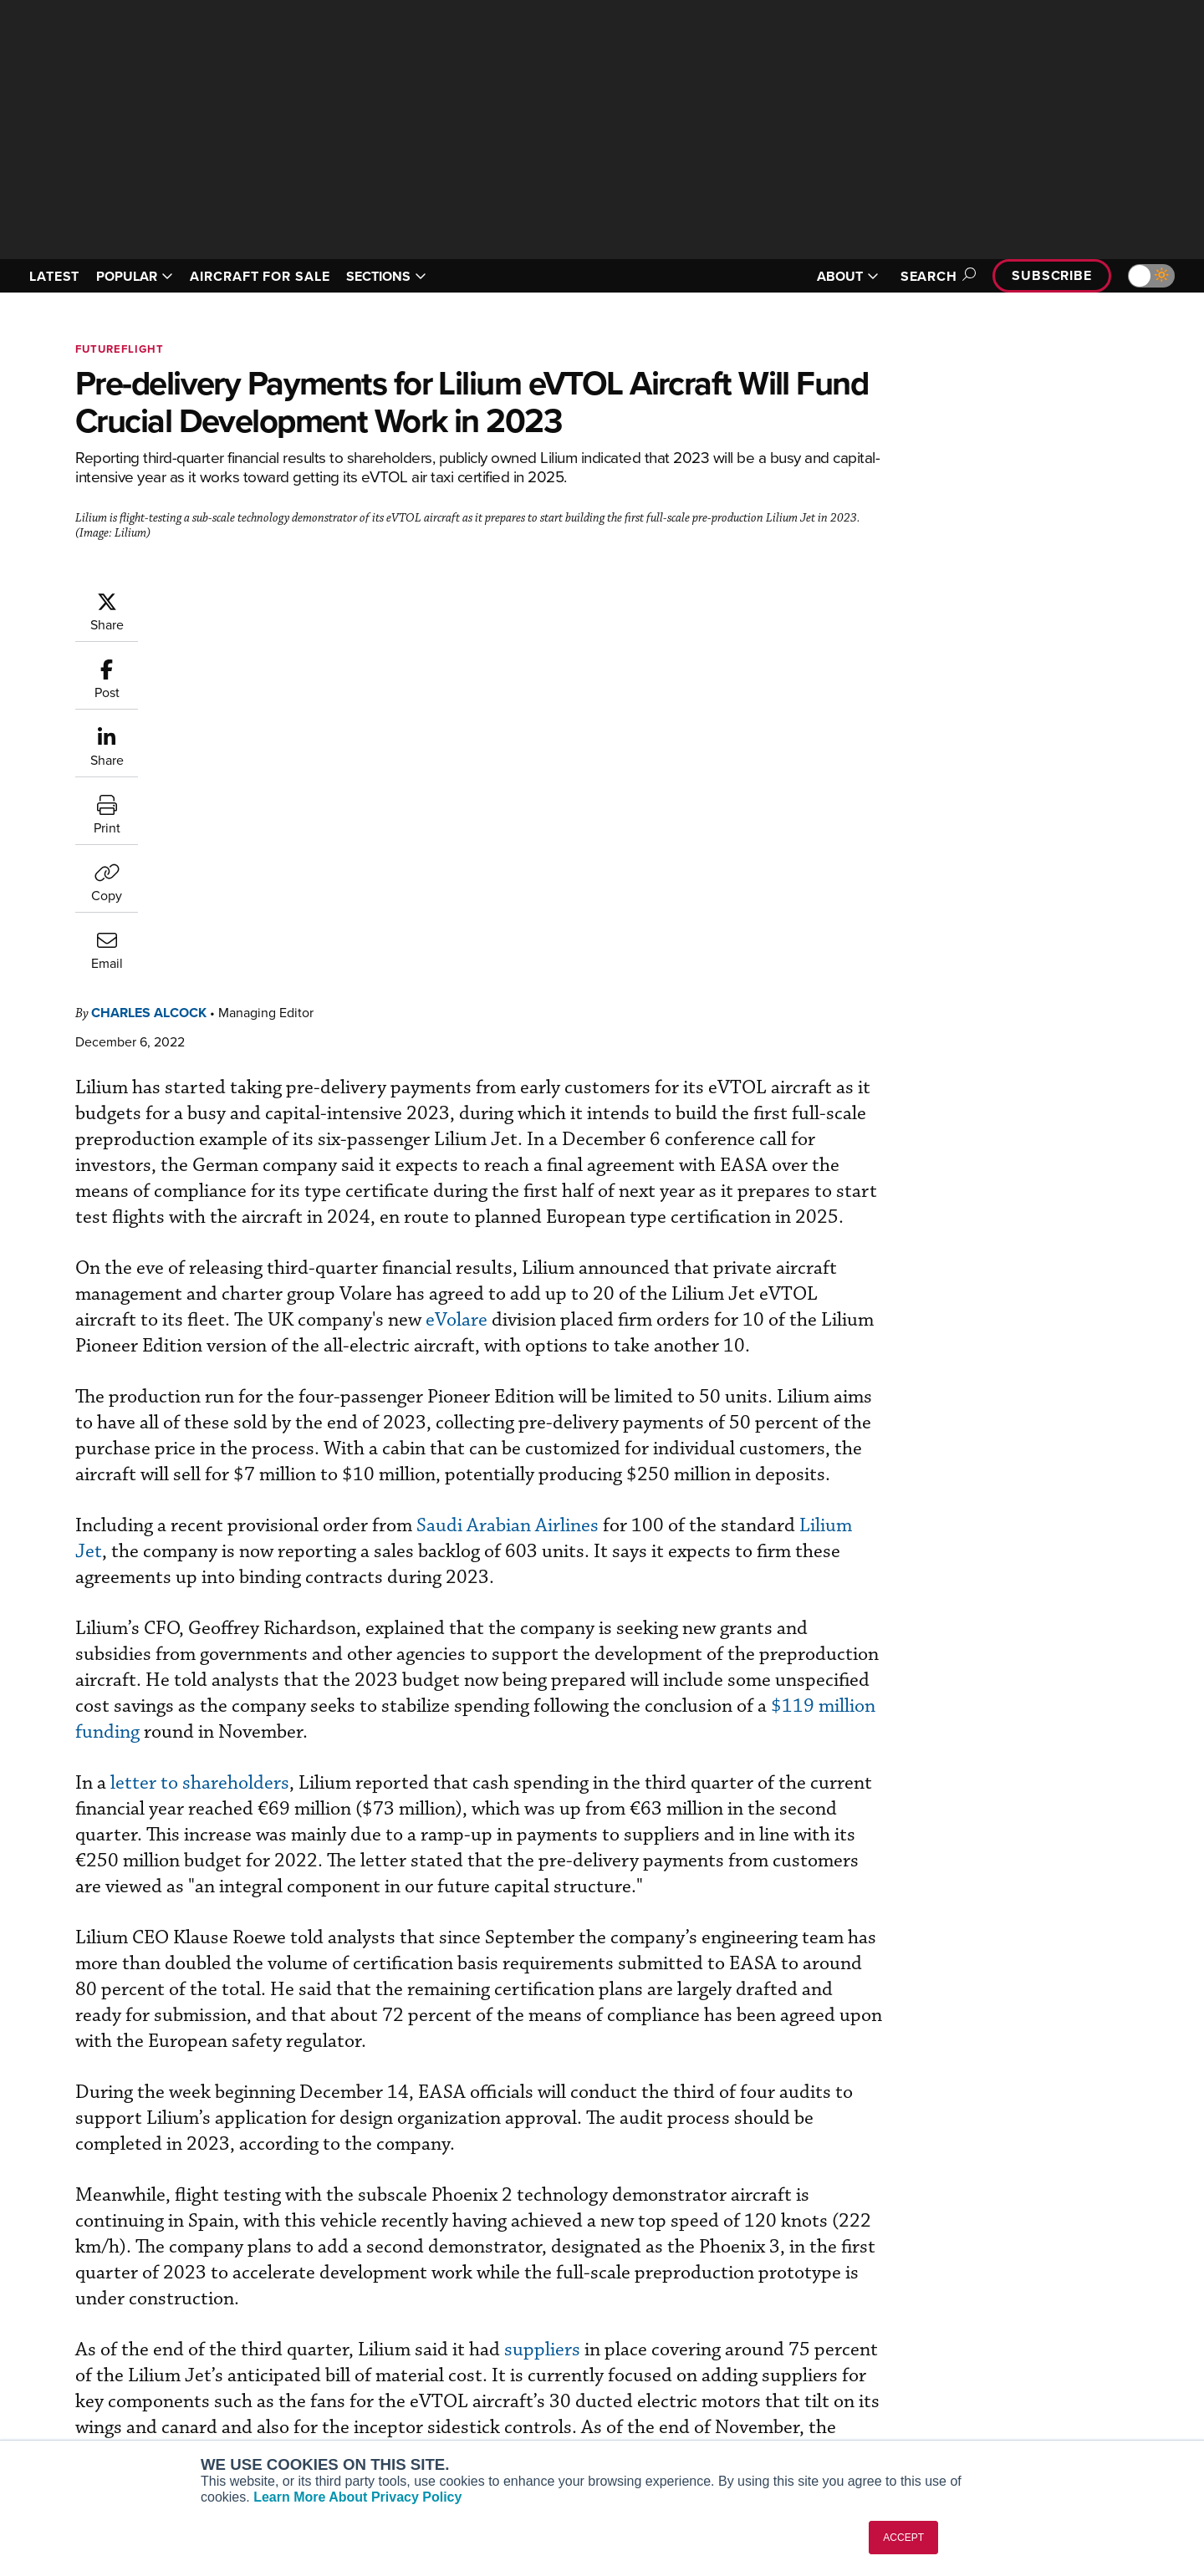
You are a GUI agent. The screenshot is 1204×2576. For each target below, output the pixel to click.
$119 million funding (499, 1396)
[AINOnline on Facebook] (18, 2285)
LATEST (54, 276)
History (1001, 2356)
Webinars (757, 2402)
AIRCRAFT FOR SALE (259, 276)
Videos (751, 2379)
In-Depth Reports (778, 2356)
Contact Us (1012, 2379)
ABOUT (848, 276)
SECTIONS (386, 276)
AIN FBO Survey (288, 2311)
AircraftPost (277, 2356)
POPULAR (134, 276)
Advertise (1018, 2402)
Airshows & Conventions (798, 2424)
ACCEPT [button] (903, 2537)
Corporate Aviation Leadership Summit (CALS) (340, 2431)
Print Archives (770, 2311)
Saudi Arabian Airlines (608, 1190)
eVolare (707, 932)
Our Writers (1013, 2334)
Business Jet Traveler (302, 2379)
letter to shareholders (300, 1447)
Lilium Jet (296, 1216)
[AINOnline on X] (83, 2285)
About (998, 2311)
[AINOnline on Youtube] (49, 2285)
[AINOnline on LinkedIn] (116, 2285)
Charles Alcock (249, 598)
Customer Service (531, 2334)
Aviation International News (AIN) (335, 2334)
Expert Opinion (772, 2334)
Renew (502, 2356)
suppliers (643, 2066)
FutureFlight (119, 349)
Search (935, 276)
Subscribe (1052, 275)
